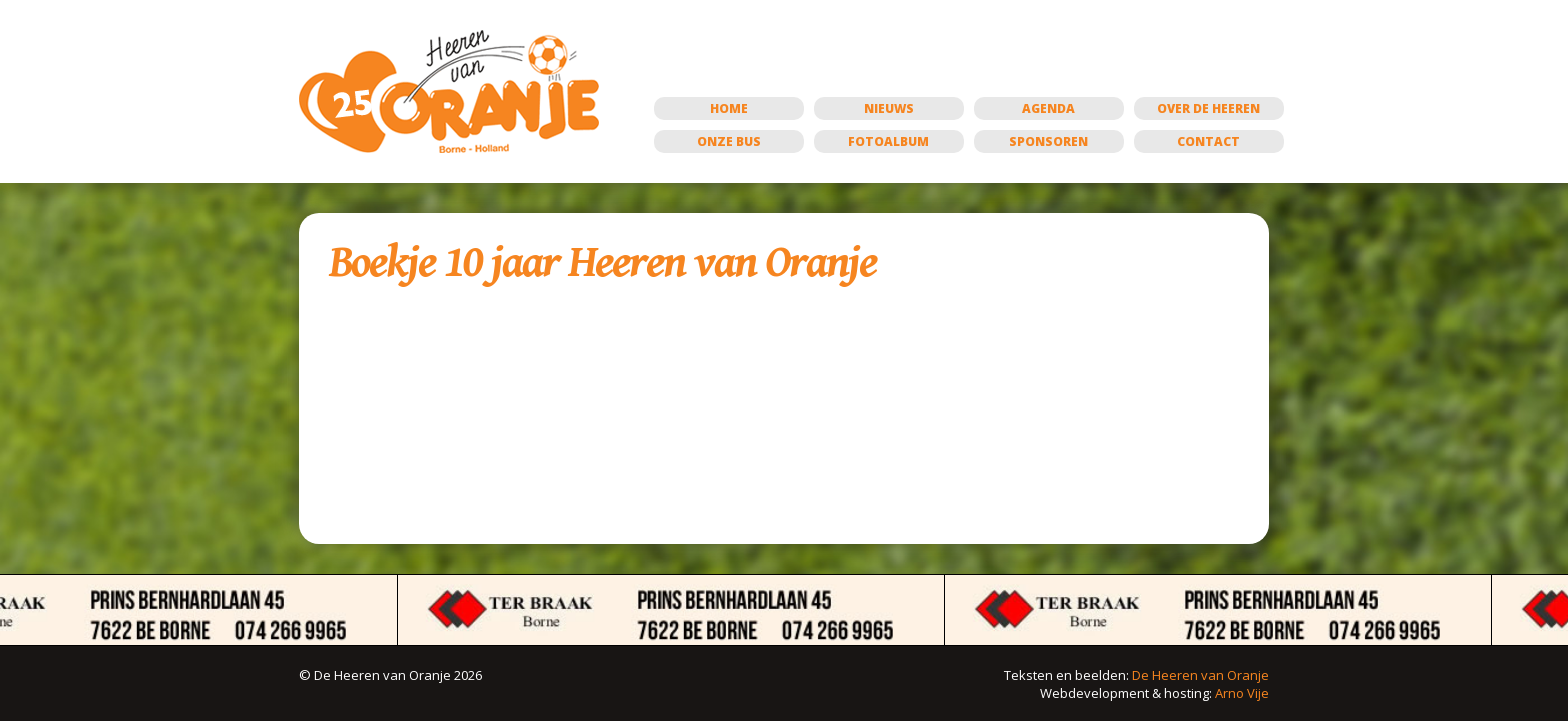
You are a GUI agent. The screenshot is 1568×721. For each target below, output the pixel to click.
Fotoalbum (888, 141)
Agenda (1048, 108)
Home (729, 108)
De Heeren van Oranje (1200, 675)
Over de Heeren (1208, 108)
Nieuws (889, 108)
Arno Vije (1242, 693)
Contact (1208, 141)
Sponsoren (1048, 141)
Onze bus (729, 141)
